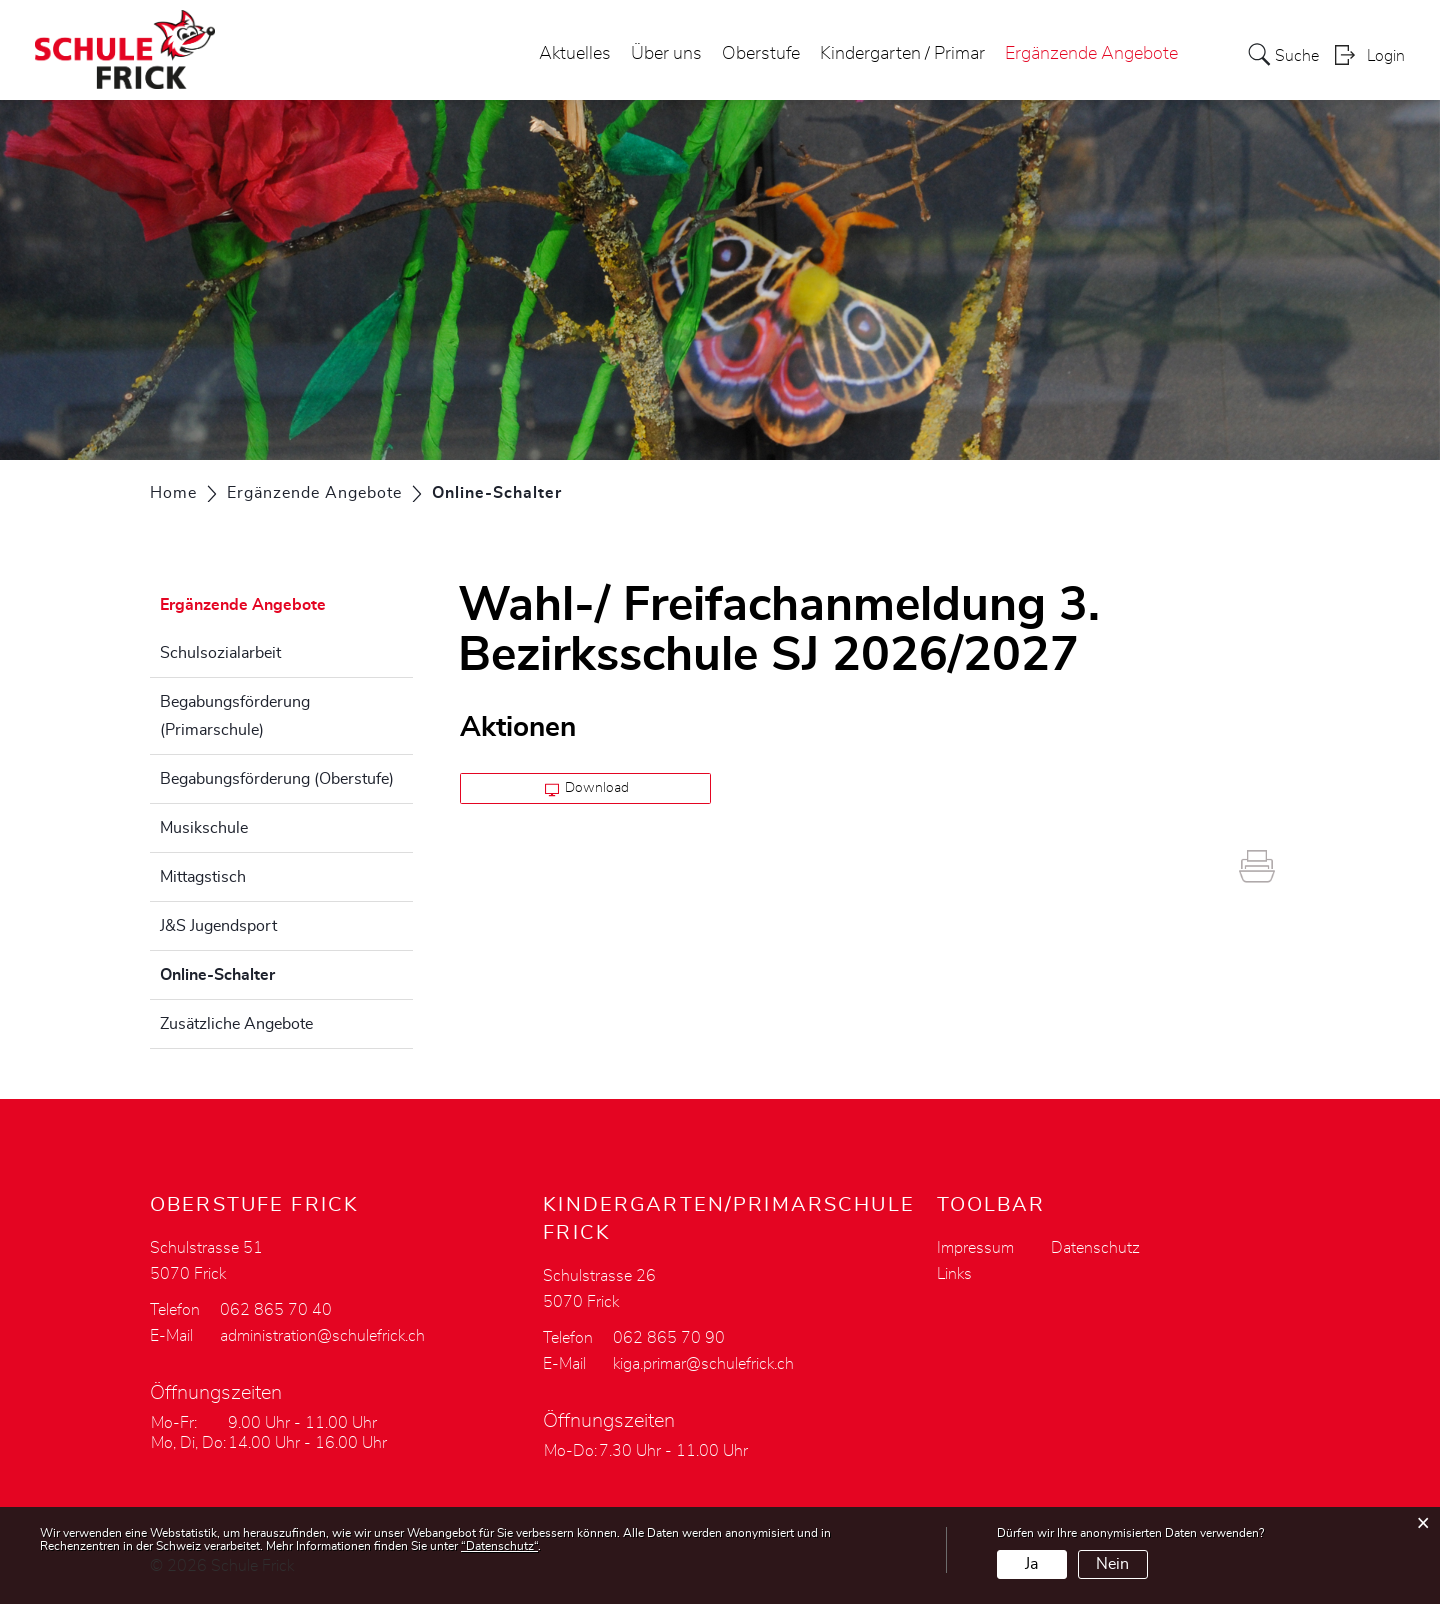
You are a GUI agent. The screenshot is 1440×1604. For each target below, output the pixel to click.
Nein (1112, 1564)
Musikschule (204, 828)
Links (954, 1274)
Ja (1031, 1564)
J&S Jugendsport (218, 926)
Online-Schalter (267, 972)
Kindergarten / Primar (902, 54)
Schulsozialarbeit (220, 653)
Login (1386, 56)
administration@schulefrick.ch (322, 1336)
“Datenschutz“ (499, 1546)
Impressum (975, 1248)
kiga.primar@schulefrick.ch (703, 1364)
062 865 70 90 (669, 1338)
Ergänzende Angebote (1091, 54)
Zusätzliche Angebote (236, 1024)
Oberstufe (761, 54)
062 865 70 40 (276, 1310)
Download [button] (587, 789)
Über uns (666, 54)
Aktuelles (575, 54)
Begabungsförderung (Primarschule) (235, 716)
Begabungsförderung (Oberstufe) (277, 779)
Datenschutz (1095, 1248)
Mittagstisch (203, 877)
